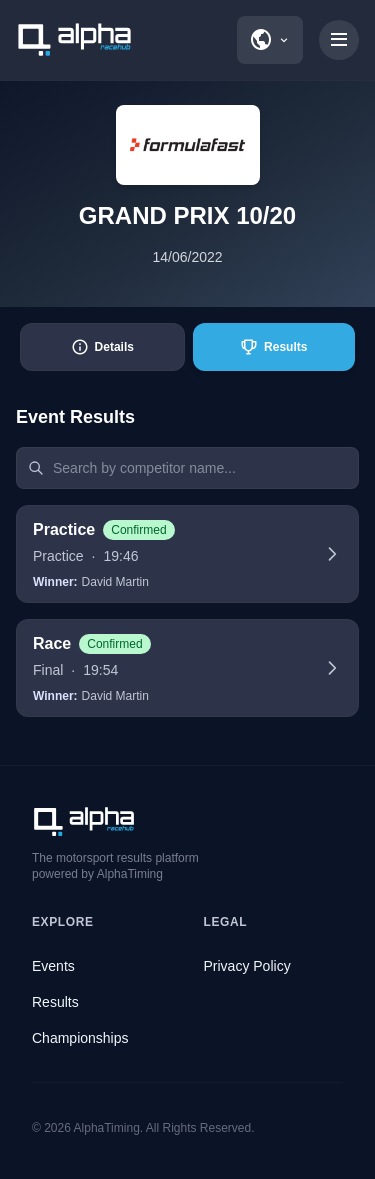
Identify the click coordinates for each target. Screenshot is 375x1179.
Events (53, 966)
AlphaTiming (107, 1128)
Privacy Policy (247, 966)
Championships (80, 1038)
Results (55, 1002)
